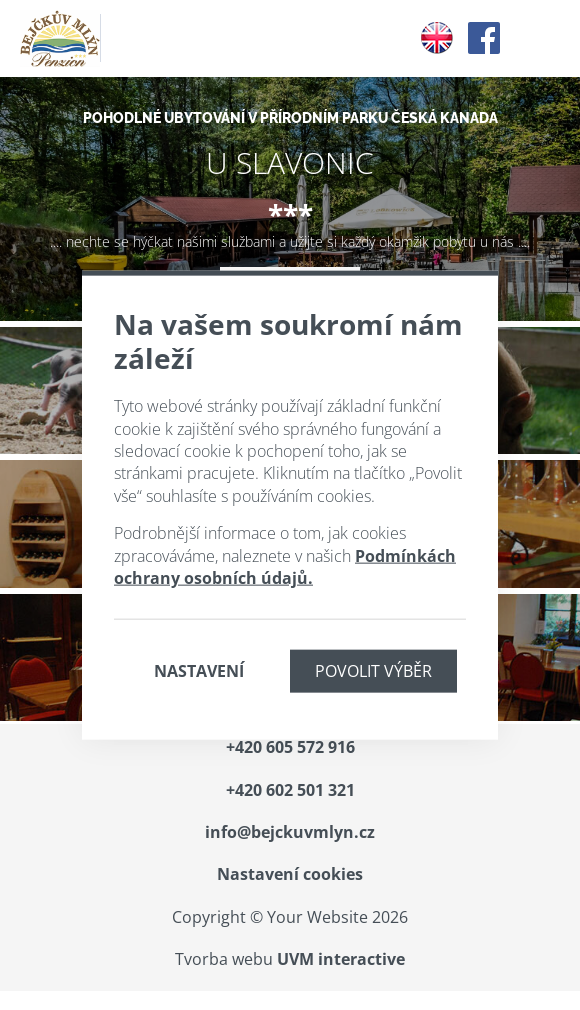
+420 (290, 747)
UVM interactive (341, 959)
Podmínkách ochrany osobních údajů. (285, 566)
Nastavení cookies (290, 874)
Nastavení (199, 671)
